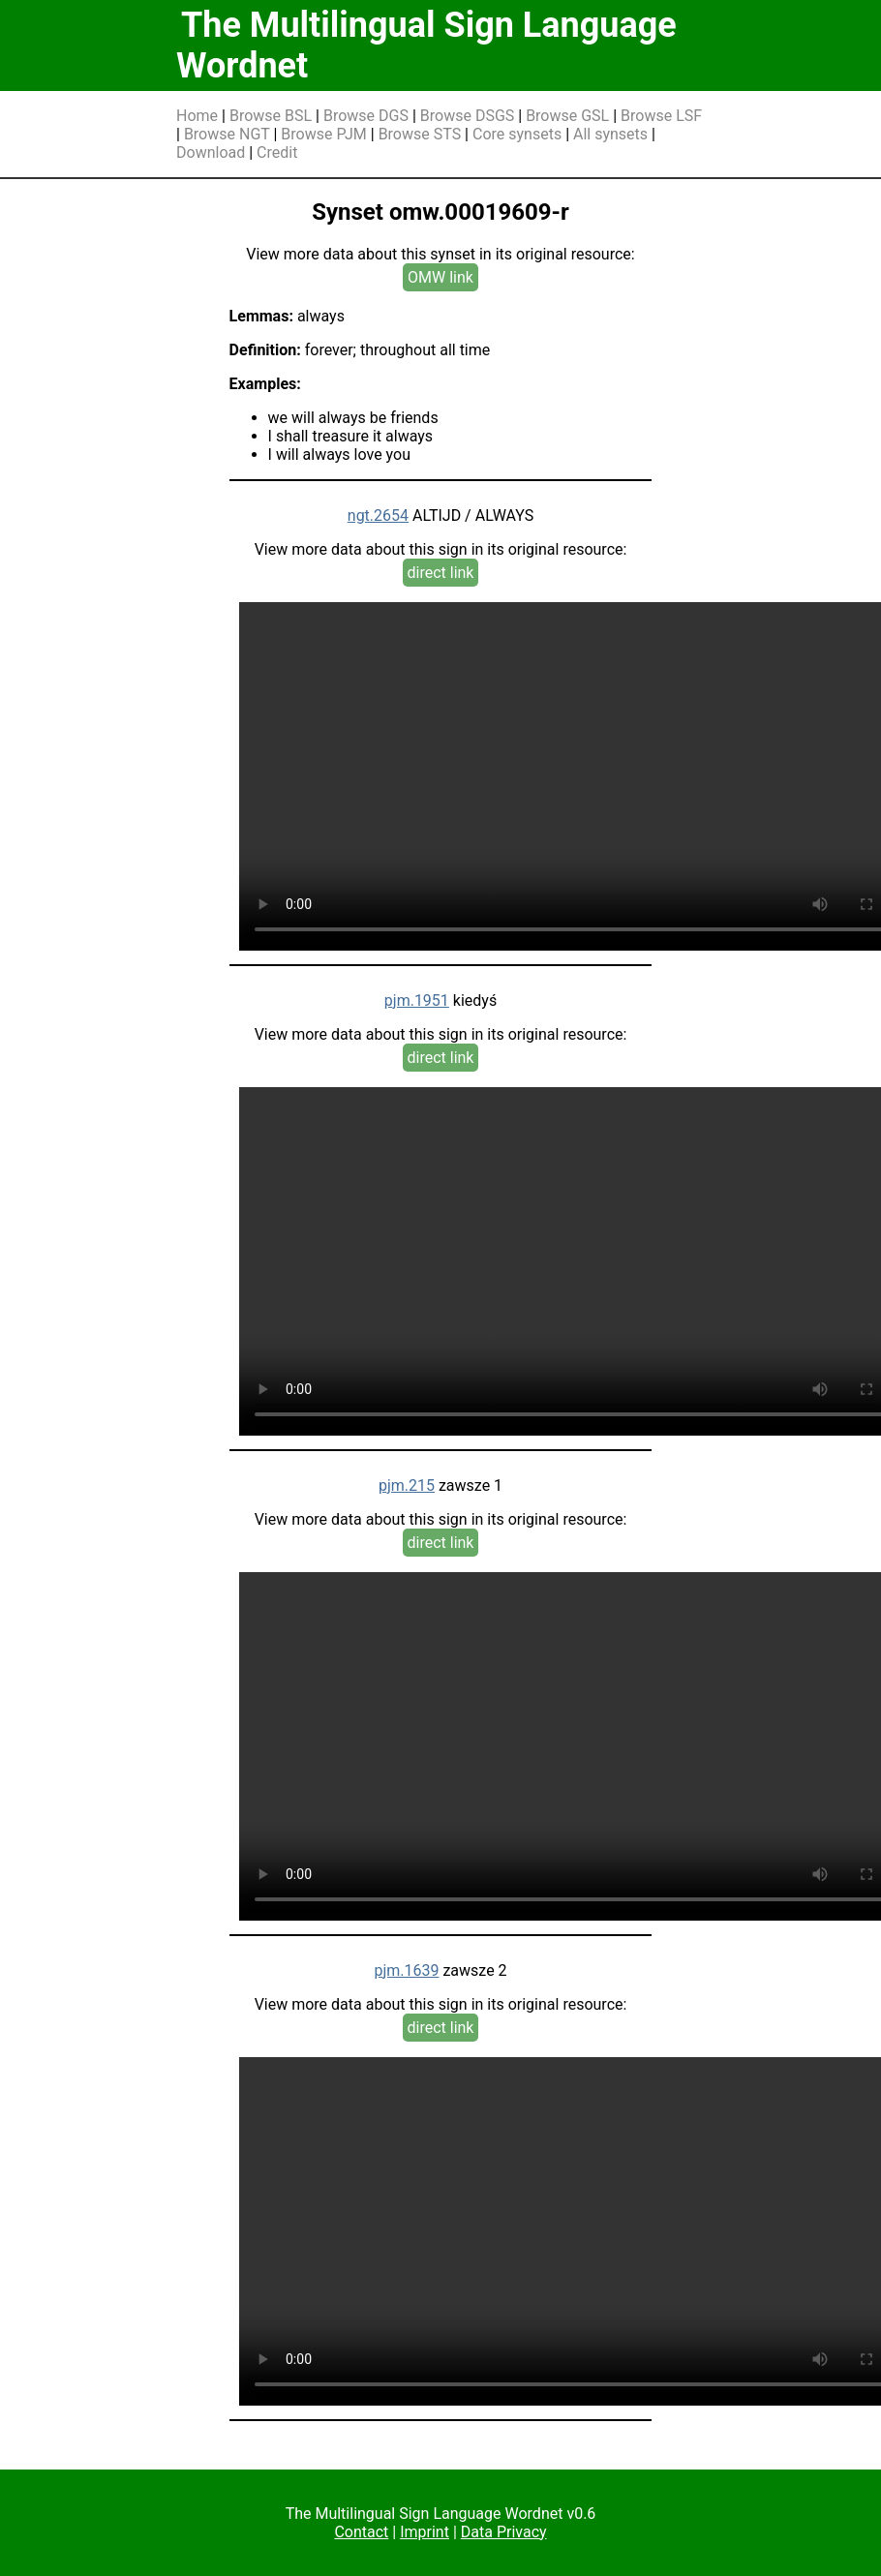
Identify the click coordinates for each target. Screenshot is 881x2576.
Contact (361, 2532)
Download (210, 152)
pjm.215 (407, 1485)
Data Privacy (504, 2532)
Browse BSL (270, 115)
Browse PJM (323, 134)
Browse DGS (366, 115)
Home (197, 115)
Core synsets (517, 134)
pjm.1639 (406, 1970)
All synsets (610, 134)
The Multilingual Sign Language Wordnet (426, 45)
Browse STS (420, 134)
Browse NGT (227, 134)
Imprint (424, 2532)
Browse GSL (567, 115)
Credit (277, 152)
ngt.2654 (378, 515)
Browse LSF (661, 115)
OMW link (440, 277)
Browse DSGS (467, 115)
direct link (441, 572)
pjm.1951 (416, 1000)
